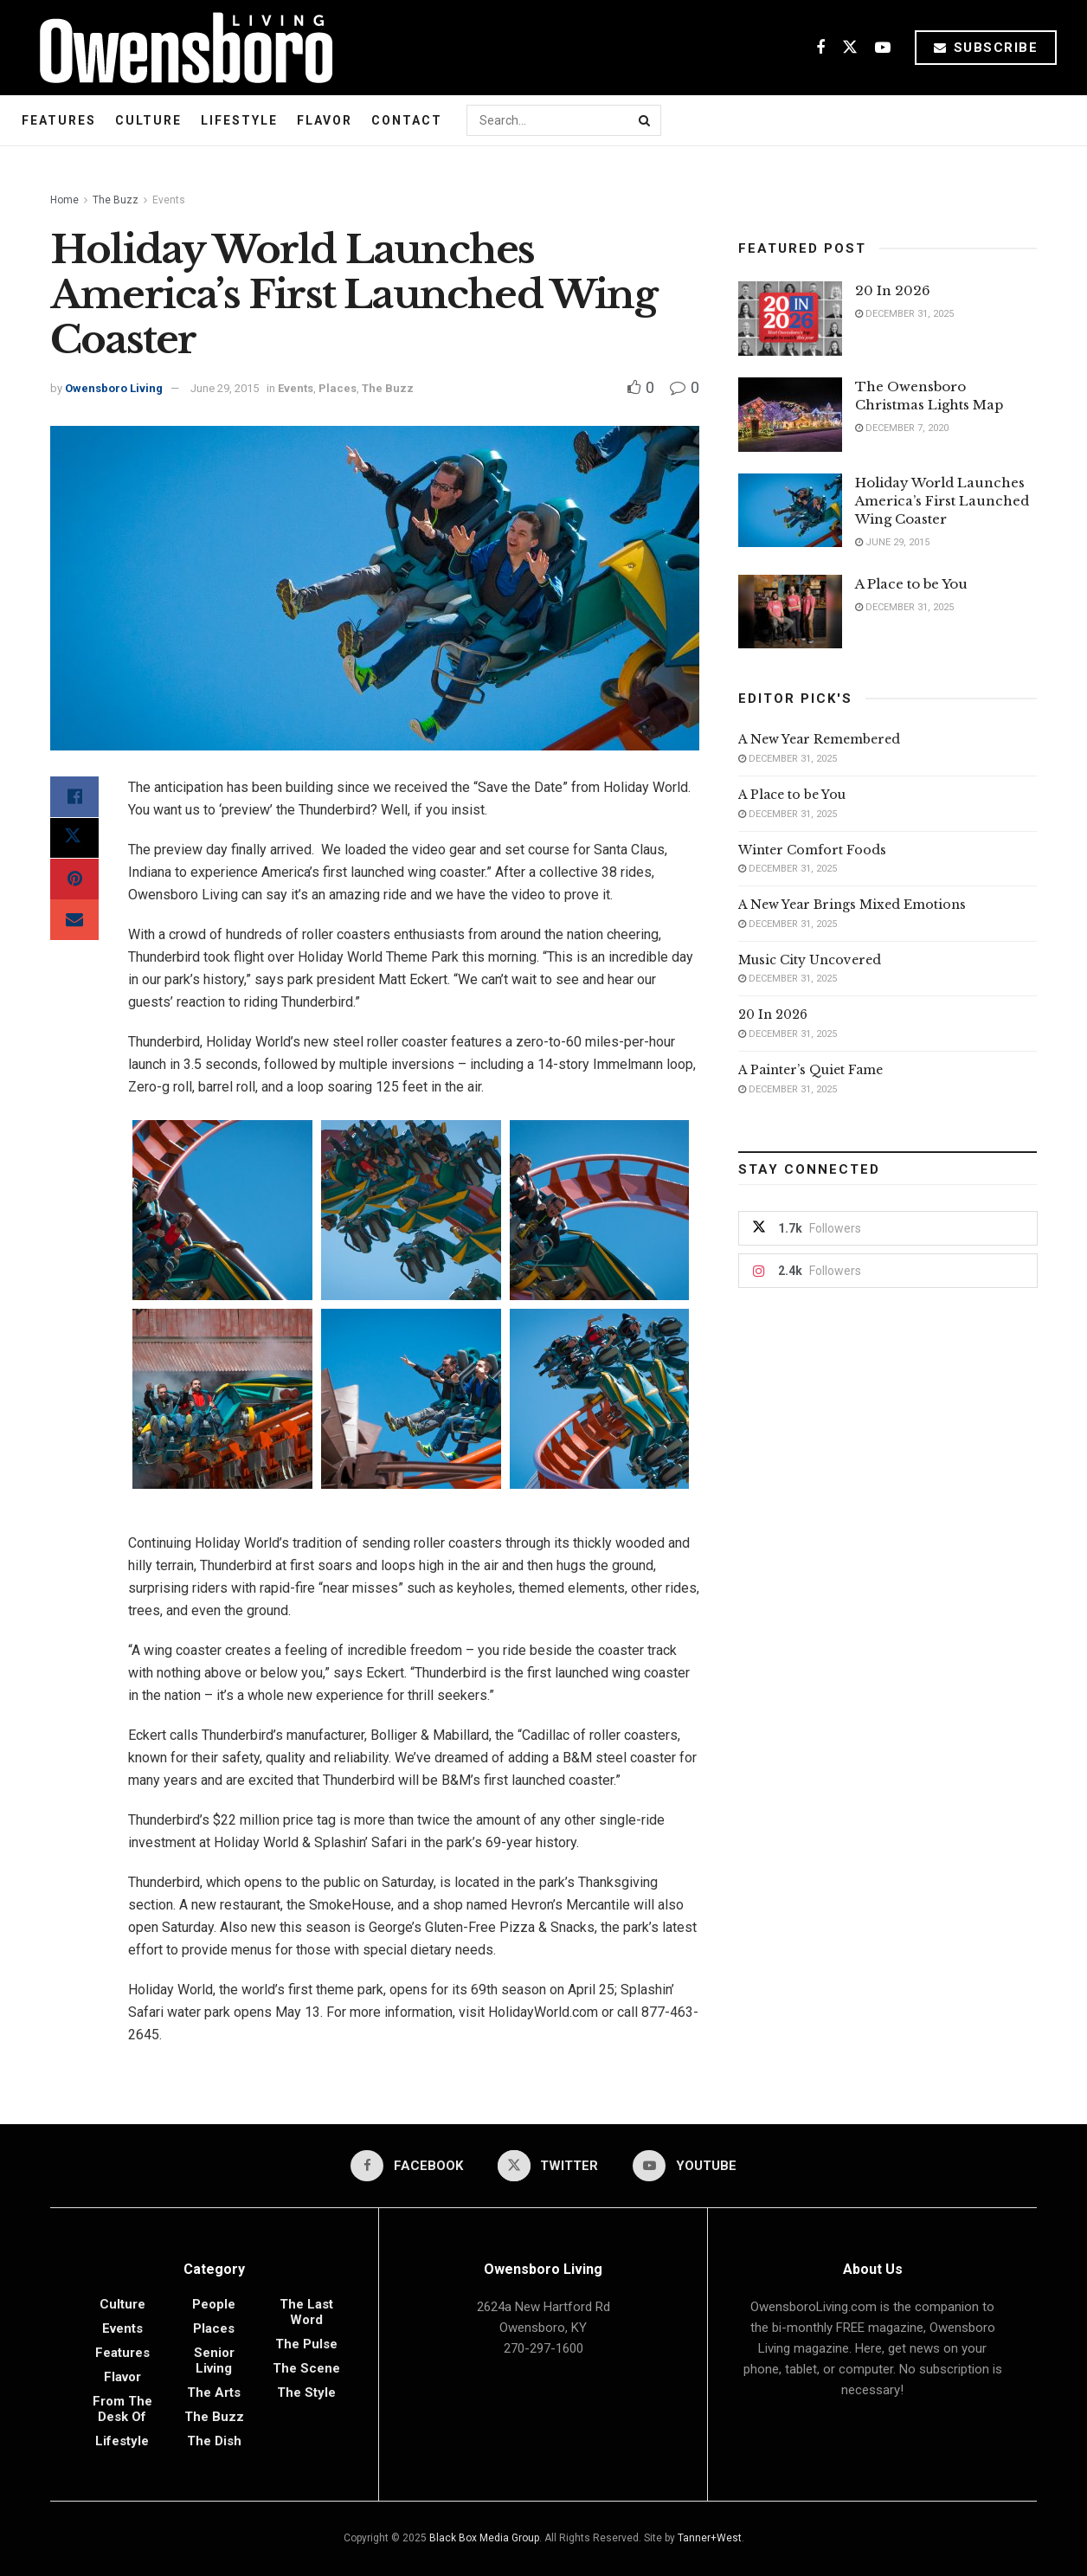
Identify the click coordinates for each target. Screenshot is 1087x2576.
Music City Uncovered (809, 960)
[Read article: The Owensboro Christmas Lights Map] (790, 414)
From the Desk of (122, 2409)
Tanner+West (710, 2538)
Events (168, 200)
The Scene (306, 2368)
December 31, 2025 (904, 313)
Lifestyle (239, 120)
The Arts (214, 2392)
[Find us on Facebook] (820, 48)
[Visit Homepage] (180, 48)
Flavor (324, 120)
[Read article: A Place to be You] (790, 612)
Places (337, 388)
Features (59, 120)
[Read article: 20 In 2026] (790, 318)
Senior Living (214, 2360)
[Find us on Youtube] (883, 48)
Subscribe (986, 47)
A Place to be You (913, 584)
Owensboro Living (114, 388)
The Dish (214, 2441)
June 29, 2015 (224, 388)
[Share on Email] (74, 922)
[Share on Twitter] (74, 839)
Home (64, 200)
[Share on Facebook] (74, 797)
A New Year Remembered (819, 739)
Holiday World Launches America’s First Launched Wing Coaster (942, 500)
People (213, 2304)
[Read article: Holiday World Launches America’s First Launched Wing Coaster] (790, 510)
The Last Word (306, 2312)
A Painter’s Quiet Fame (810, 1070)
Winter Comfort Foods (812, 850)
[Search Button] (645, 120)
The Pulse (306, 2344)
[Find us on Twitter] (850, 48)
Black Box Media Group (484, 2538)
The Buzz (115, 200)
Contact (406, 120)
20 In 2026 (892, 290)
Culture (148, 120)
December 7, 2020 (902, 428)
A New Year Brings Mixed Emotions (852, 904)
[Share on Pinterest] (74, 880)
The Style (306, 2392)
